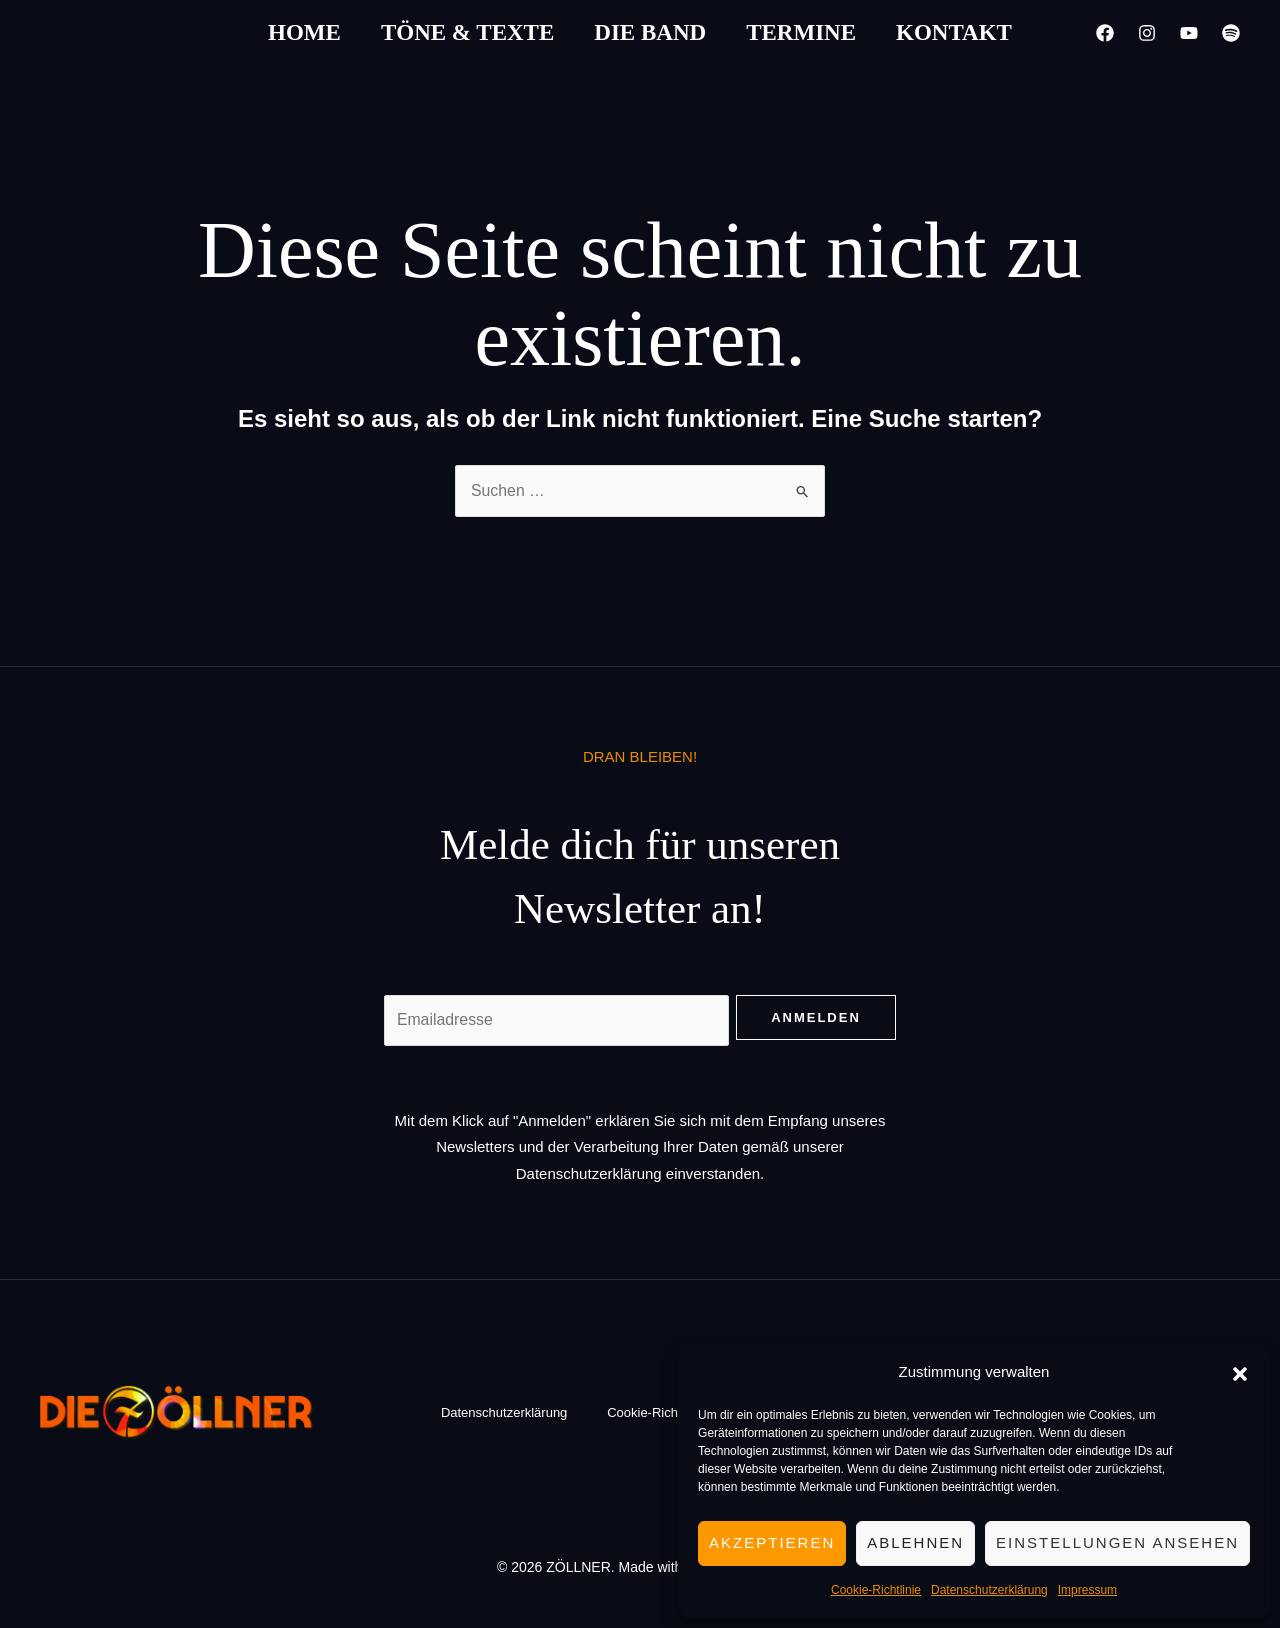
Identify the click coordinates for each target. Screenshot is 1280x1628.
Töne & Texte (467, 32)
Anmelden (816, 1017)
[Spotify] (1231, 33)
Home (304, 32)
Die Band (650, 32)
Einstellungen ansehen (1117, 1542)
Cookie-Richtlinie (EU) (671, 1412)
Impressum (1087, 1590)
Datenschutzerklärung (989, 1590)
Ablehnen (915, 1542)
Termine (801, 32)
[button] (1240, 1372)
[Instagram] (1147, 33)
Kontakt (954, 32)
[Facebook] (1105, 33)
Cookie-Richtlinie (876, 1590)
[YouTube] (1189, 33)
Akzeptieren (772, 1542)
